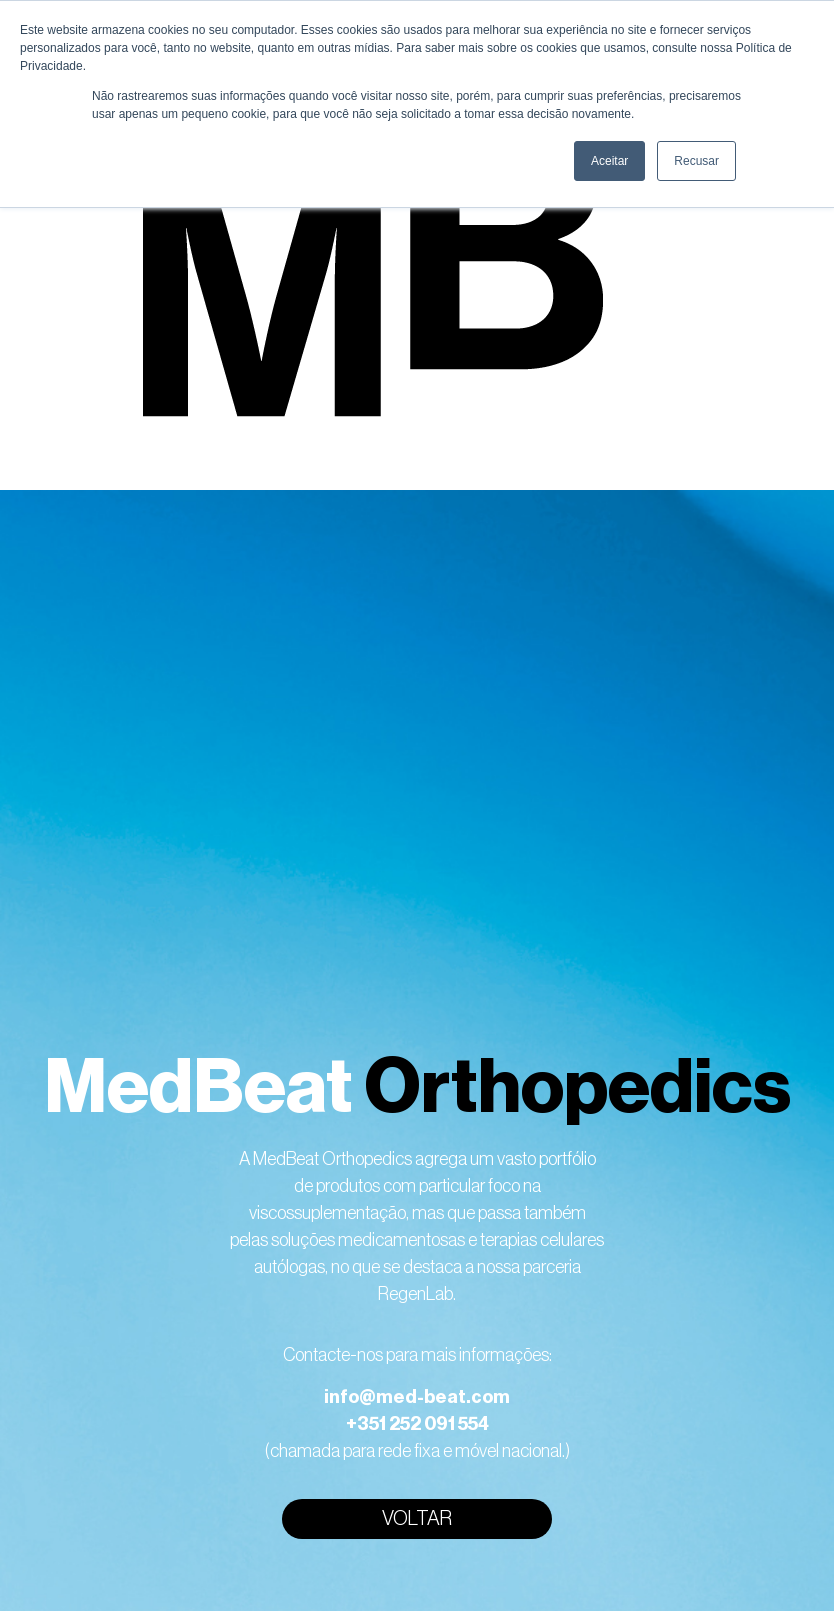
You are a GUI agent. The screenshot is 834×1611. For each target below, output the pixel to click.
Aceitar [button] (609, 161)
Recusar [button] (696, 161)
